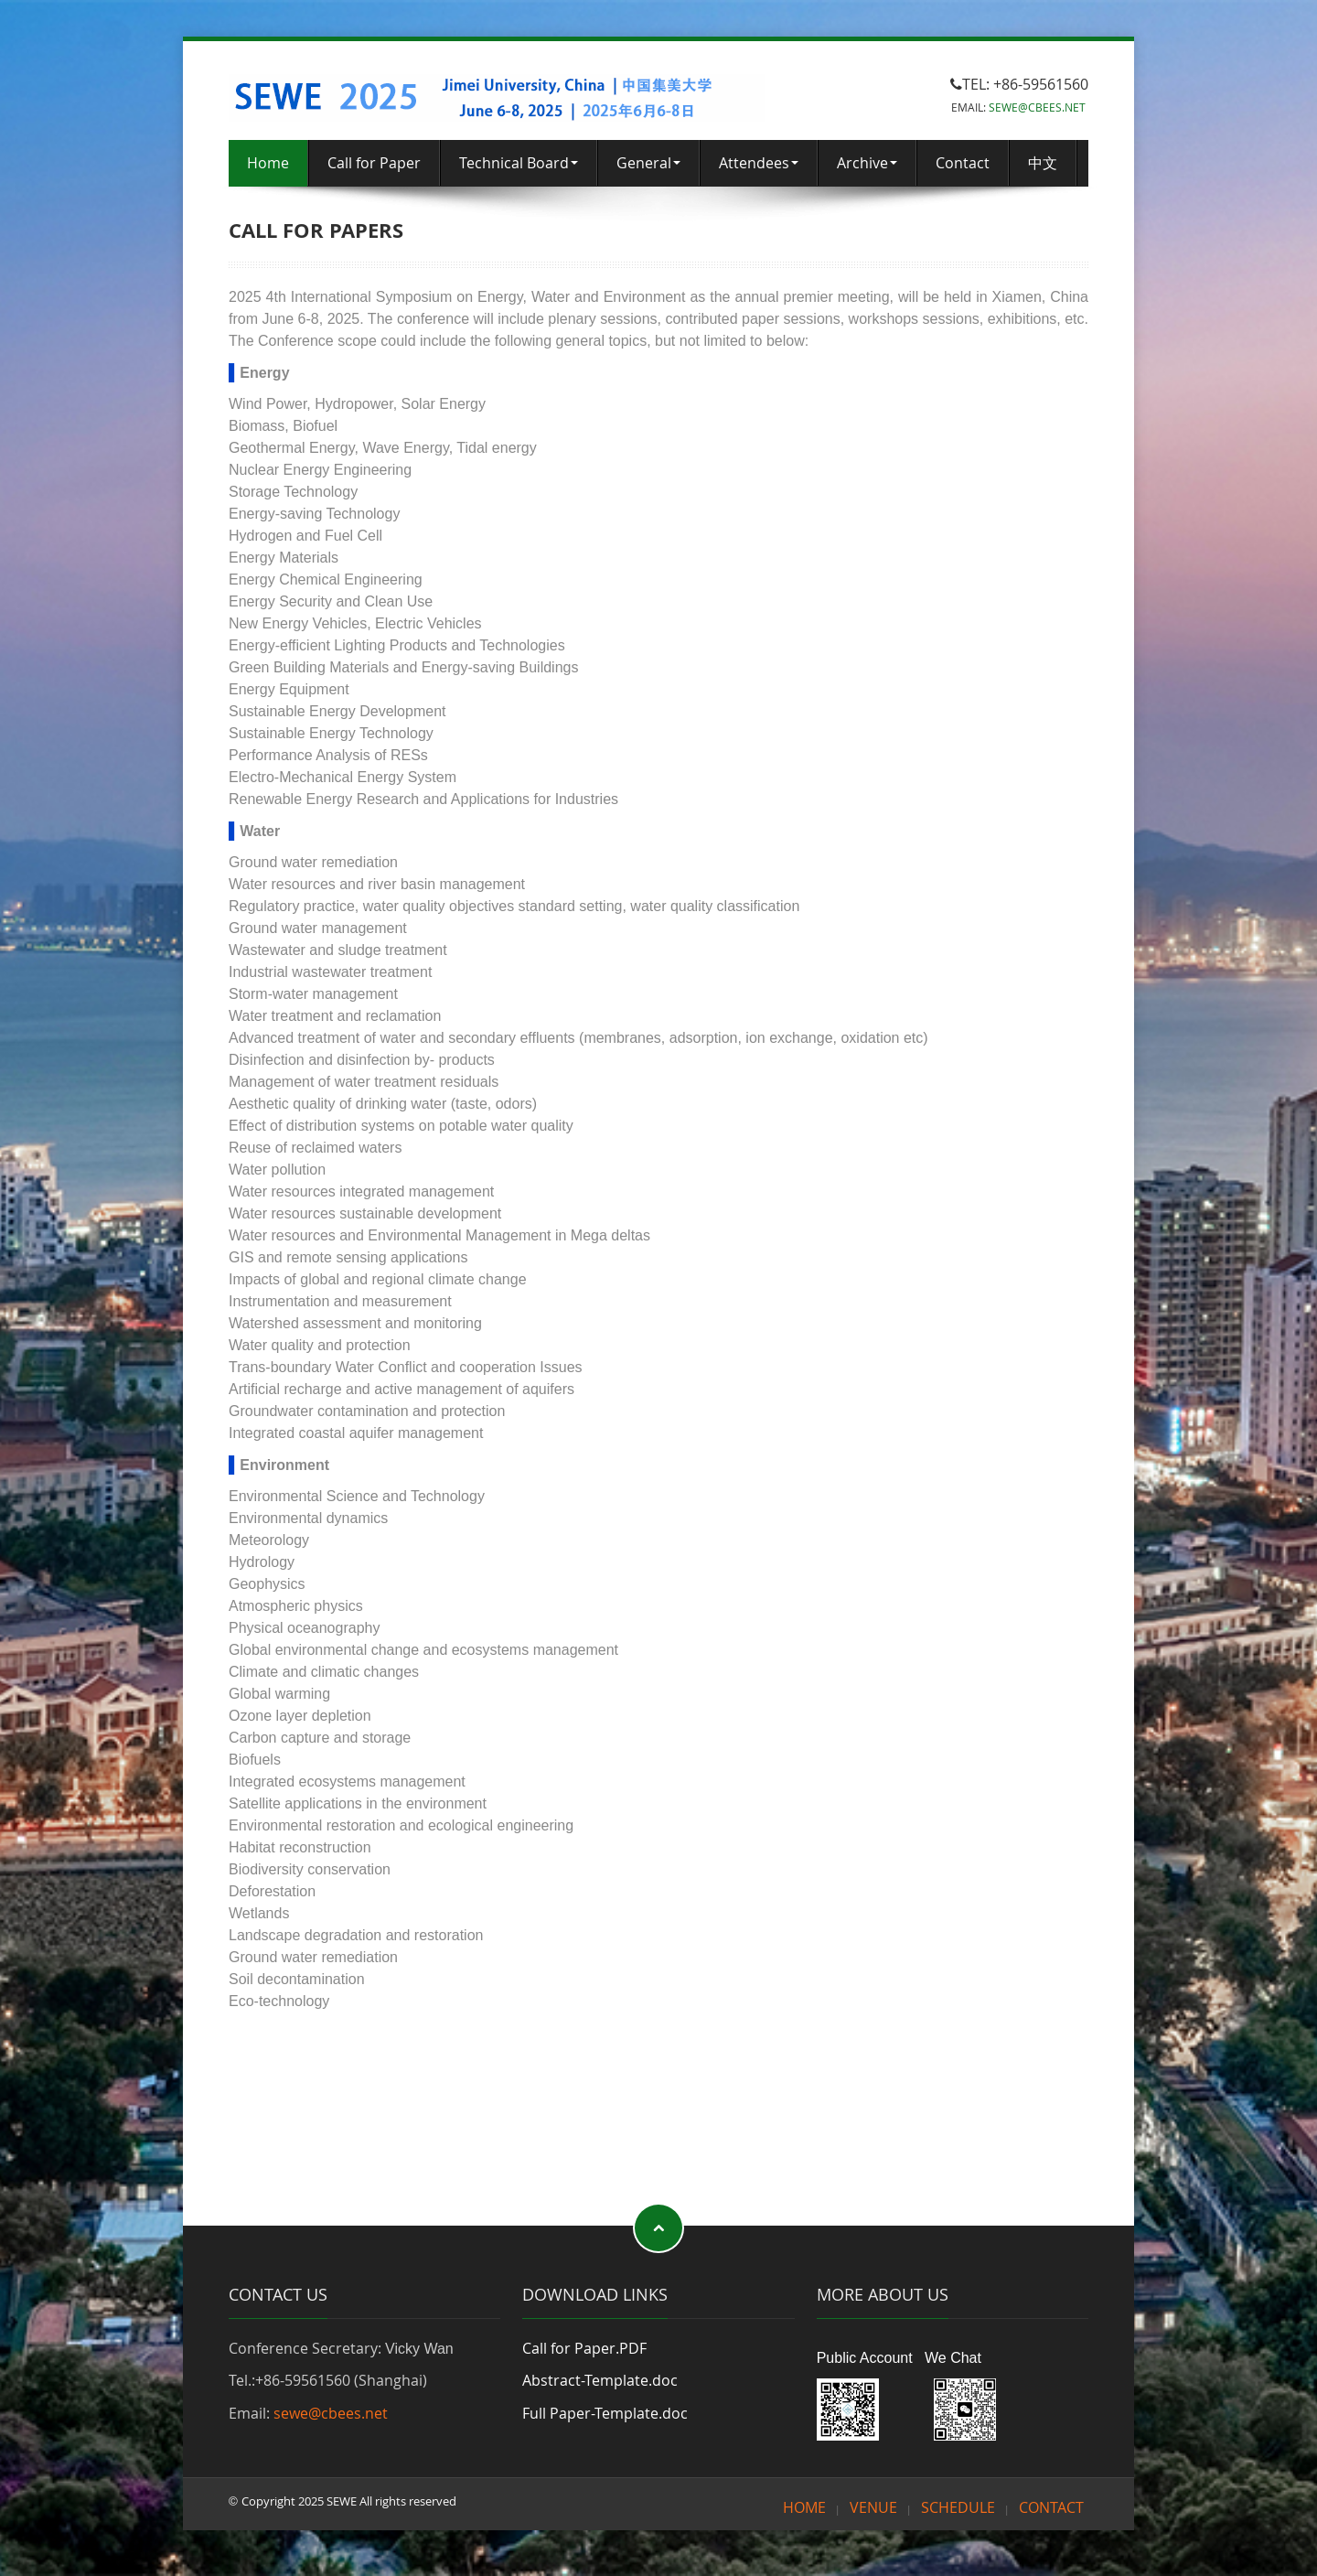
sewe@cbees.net (330, 2413)
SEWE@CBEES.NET (1037, 107)
